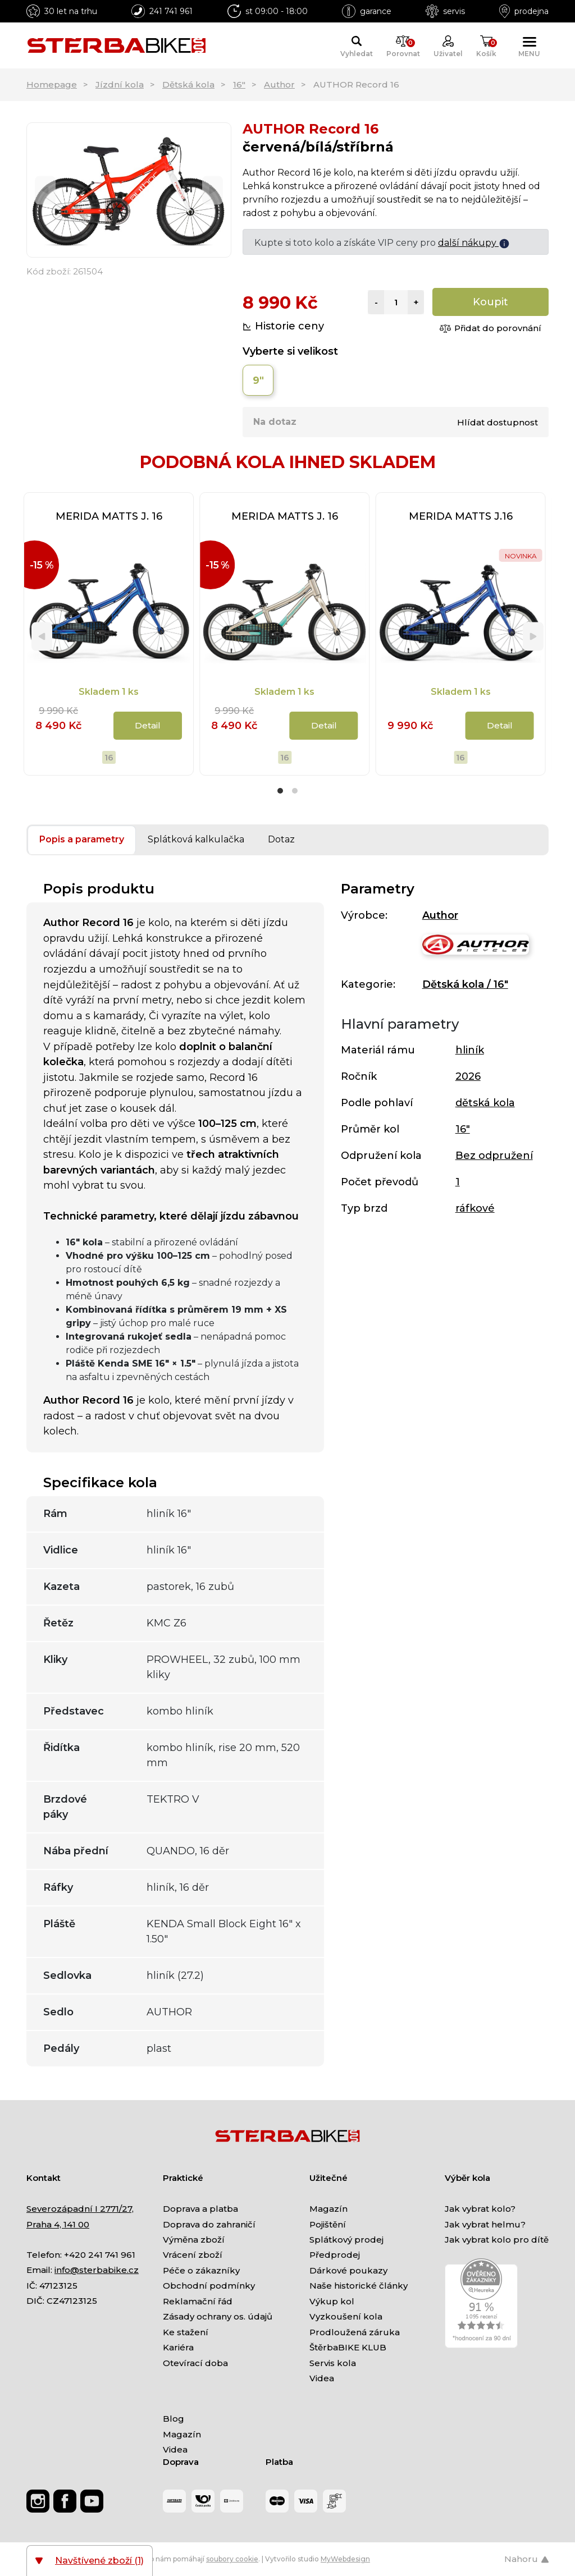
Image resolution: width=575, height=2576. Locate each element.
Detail (148, 725)
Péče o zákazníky (201, 2270)
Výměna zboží (194, 2239)
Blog (173, 2418)
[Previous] (45, 190)
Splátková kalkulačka (196, 839)
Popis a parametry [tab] (81, 839)
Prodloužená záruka (354, 2332)
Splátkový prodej (346, 2239)
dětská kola (485, 1103)
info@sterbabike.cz (96, 2270)
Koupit (490, 302)
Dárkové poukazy (348, 2270)
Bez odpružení (494, 1155)
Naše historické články (358, 2285)
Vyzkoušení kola (345, 2316)
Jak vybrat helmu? (485, 2224)
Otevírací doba (195, 2363)
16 (108, 757)
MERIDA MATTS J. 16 (109, 516)
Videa (321, 2378)
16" (239, 84)
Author (279, 84)
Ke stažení (185, 2332)
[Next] (212, 190)
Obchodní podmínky (209, 2285)
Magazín (328, 2208)
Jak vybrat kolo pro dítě (497, 2239)
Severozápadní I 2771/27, (80, 2208)
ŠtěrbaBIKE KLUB (347, 2347)
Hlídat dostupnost (497, 422)
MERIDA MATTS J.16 (461, 516)
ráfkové (475, 1208)
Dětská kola (188, 84)
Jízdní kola (119, 84)
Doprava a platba (200, 2208)
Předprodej (334, 2254)
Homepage (51, 84)
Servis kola (332, 2363)
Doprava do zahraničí (209, 2224)
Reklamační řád (197, 2301)
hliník (469, 1050)
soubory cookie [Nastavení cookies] (232, 2559)
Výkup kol (331, 2301)
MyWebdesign (345, 2559)
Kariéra (178, 2347)
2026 (468, 1076)
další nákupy (474, 242)
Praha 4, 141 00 (57, 2224)
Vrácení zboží (192, 2254)
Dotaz (281, 839)
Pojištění (327, 2224)
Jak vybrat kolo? (480, 2208)
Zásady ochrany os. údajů (217, 2316)
